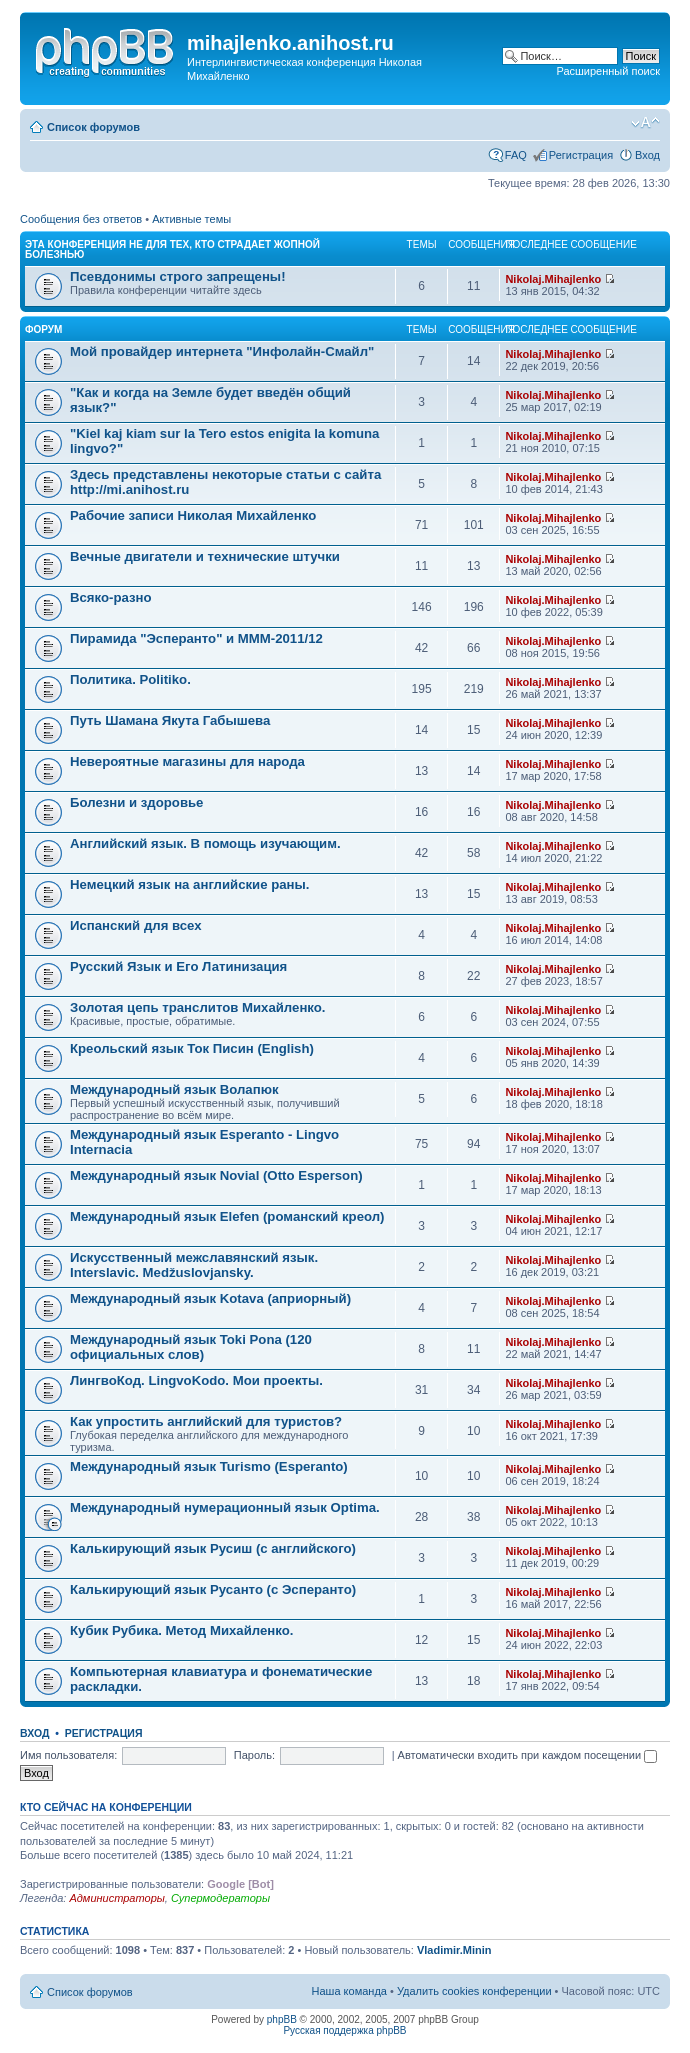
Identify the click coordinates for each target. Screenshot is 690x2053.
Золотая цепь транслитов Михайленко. (198, 1007)
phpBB (282, 2019)
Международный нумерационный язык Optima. (225, 1507)
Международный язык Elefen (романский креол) (227, 1216)
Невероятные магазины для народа (187, 761)
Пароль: (254, 1755)
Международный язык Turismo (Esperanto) (209, 1466)
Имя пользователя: (68, 1755)
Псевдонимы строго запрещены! (178, 276)
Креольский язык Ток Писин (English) (192, 1048)
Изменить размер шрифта (645, 123)
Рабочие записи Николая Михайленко (193, 515)
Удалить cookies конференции (474, 1991)
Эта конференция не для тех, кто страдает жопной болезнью (172, 249)
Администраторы (116, 1898)
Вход (647, 155)
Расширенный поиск (608, 71)
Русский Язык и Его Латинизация (178, 966)
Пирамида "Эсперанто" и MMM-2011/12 (196, 638)
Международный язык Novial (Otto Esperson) (216, 1175)
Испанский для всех (136, 925)
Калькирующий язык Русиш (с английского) (213, 1548)
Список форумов (93, 127)
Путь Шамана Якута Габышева (170, 720)
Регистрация (581, 155)
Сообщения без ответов (81, 219)
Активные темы (191, 219)
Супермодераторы (220, 1898)
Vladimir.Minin (454, 1950)
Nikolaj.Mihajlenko (553, 279)
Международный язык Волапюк (174, 1089)
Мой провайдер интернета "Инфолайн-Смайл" (222, 351)
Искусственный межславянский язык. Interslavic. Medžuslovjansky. (194, 1265)
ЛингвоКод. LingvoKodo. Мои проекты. (196, 1380)
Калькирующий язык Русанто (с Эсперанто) (213, 1589)
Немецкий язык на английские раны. (189, 884)
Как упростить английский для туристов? (206, 1421)
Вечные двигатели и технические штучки (205, 556)
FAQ (516, 155)
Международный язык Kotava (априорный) (210, 1298)
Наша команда (349, 1991)
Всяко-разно (111, 597)
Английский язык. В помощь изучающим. (205, 843)
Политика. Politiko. (130, 679)
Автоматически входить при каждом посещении (528, 1755)
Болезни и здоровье (136, 802)
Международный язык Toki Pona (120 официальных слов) (191, 1347)
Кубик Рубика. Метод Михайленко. (181, 1630)
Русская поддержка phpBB (344, 2030)
